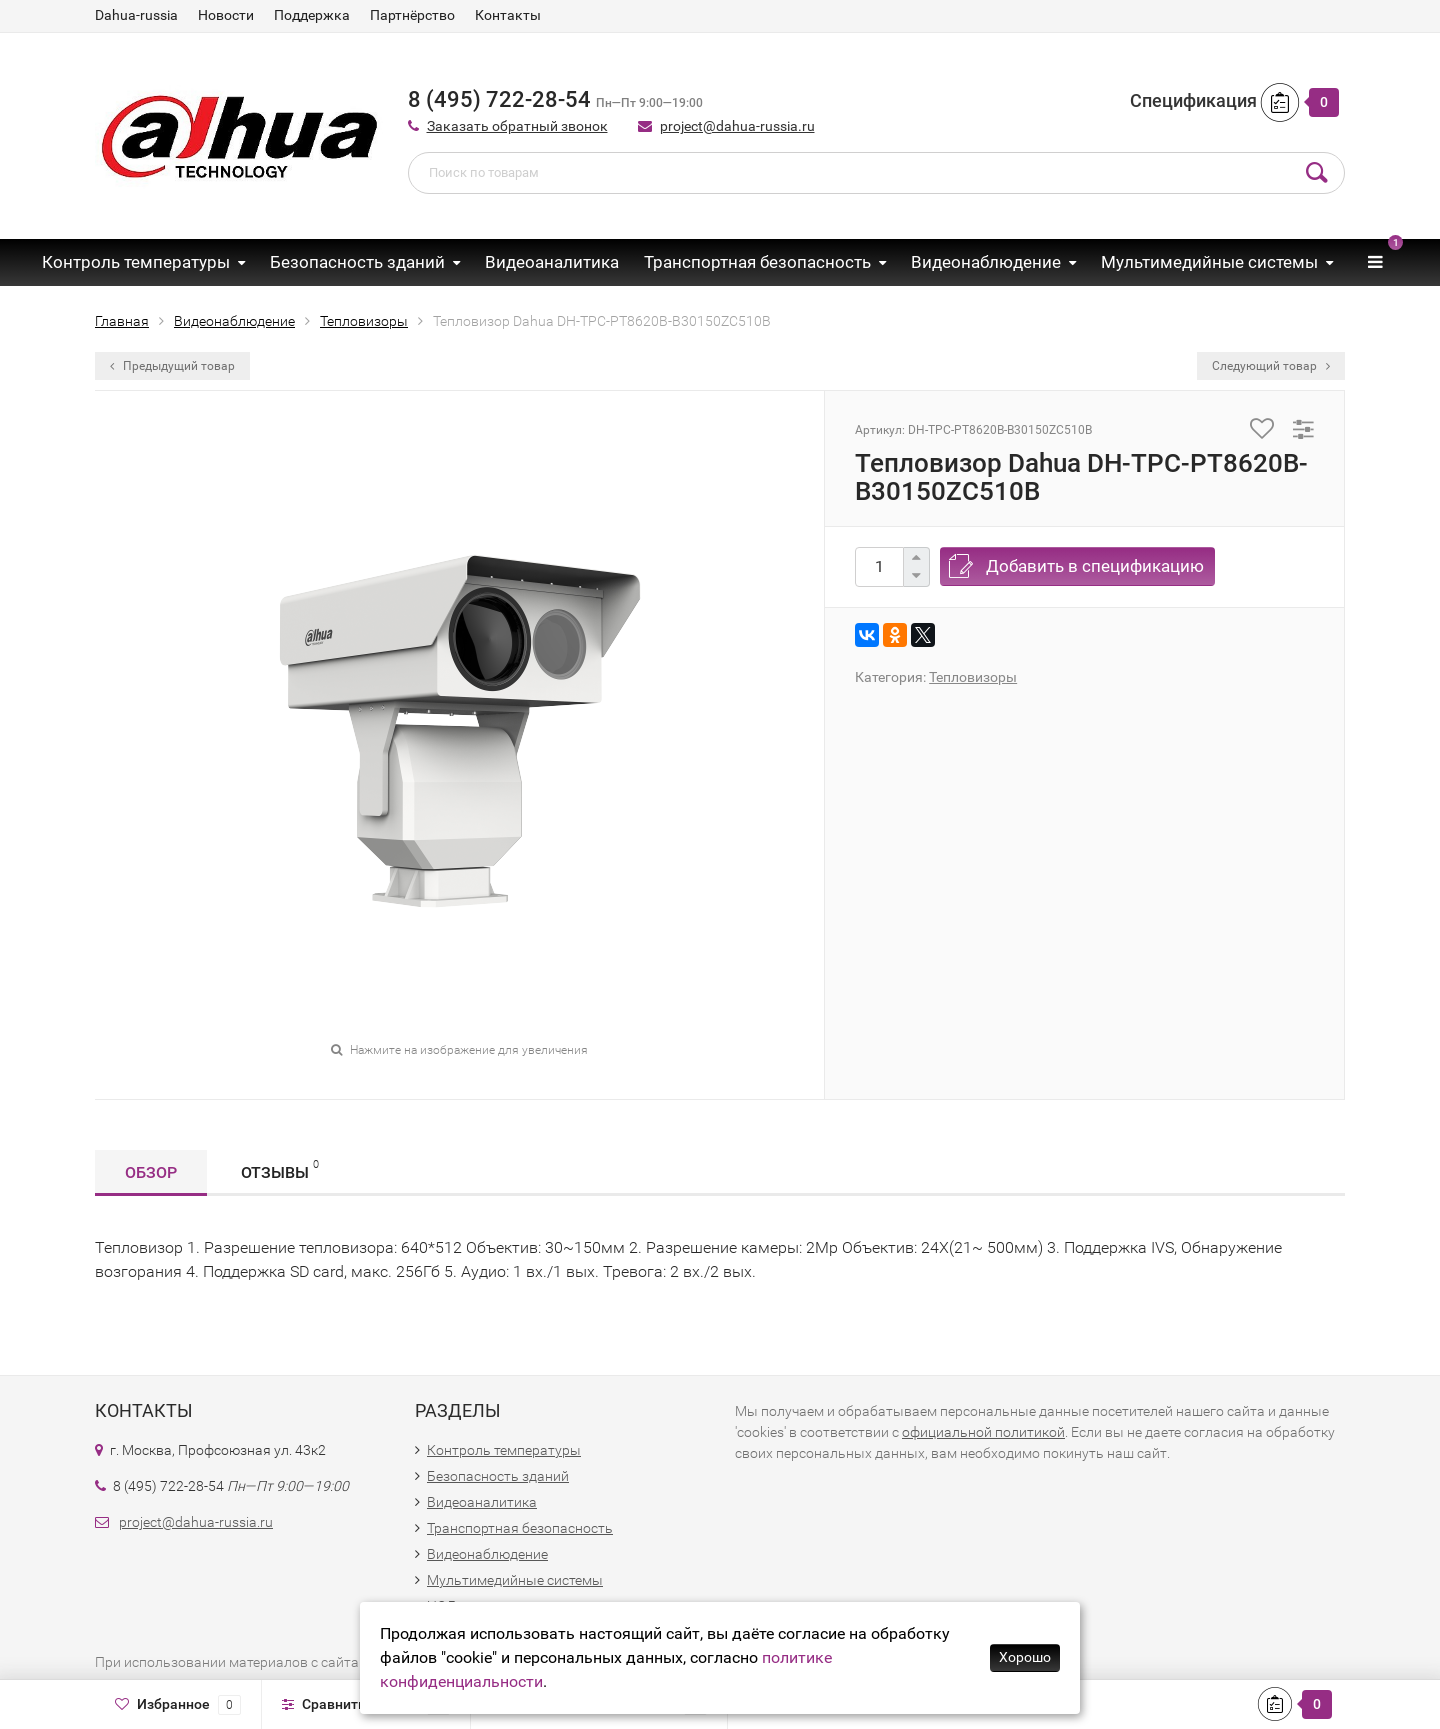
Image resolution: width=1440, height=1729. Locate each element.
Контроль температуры (136, 262)
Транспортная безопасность (757, 262)
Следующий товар (1271, 366)
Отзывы (280, 1169)
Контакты (508, 15)
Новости (226, 15)
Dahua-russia (136, 15)
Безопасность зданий (357, 262)
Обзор (151, 1172)
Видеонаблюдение (986, 262)
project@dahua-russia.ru (737, 126)
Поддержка (312, 15)
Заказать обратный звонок (517, 126)
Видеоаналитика (552, 262)
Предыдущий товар (172, 366)
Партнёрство (412, 15)
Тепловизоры (973, 677)
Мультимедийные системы (1209, 262)
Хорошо (1025, 1657)
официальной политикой (983, 1432)
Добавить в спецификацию (1095, 566)
